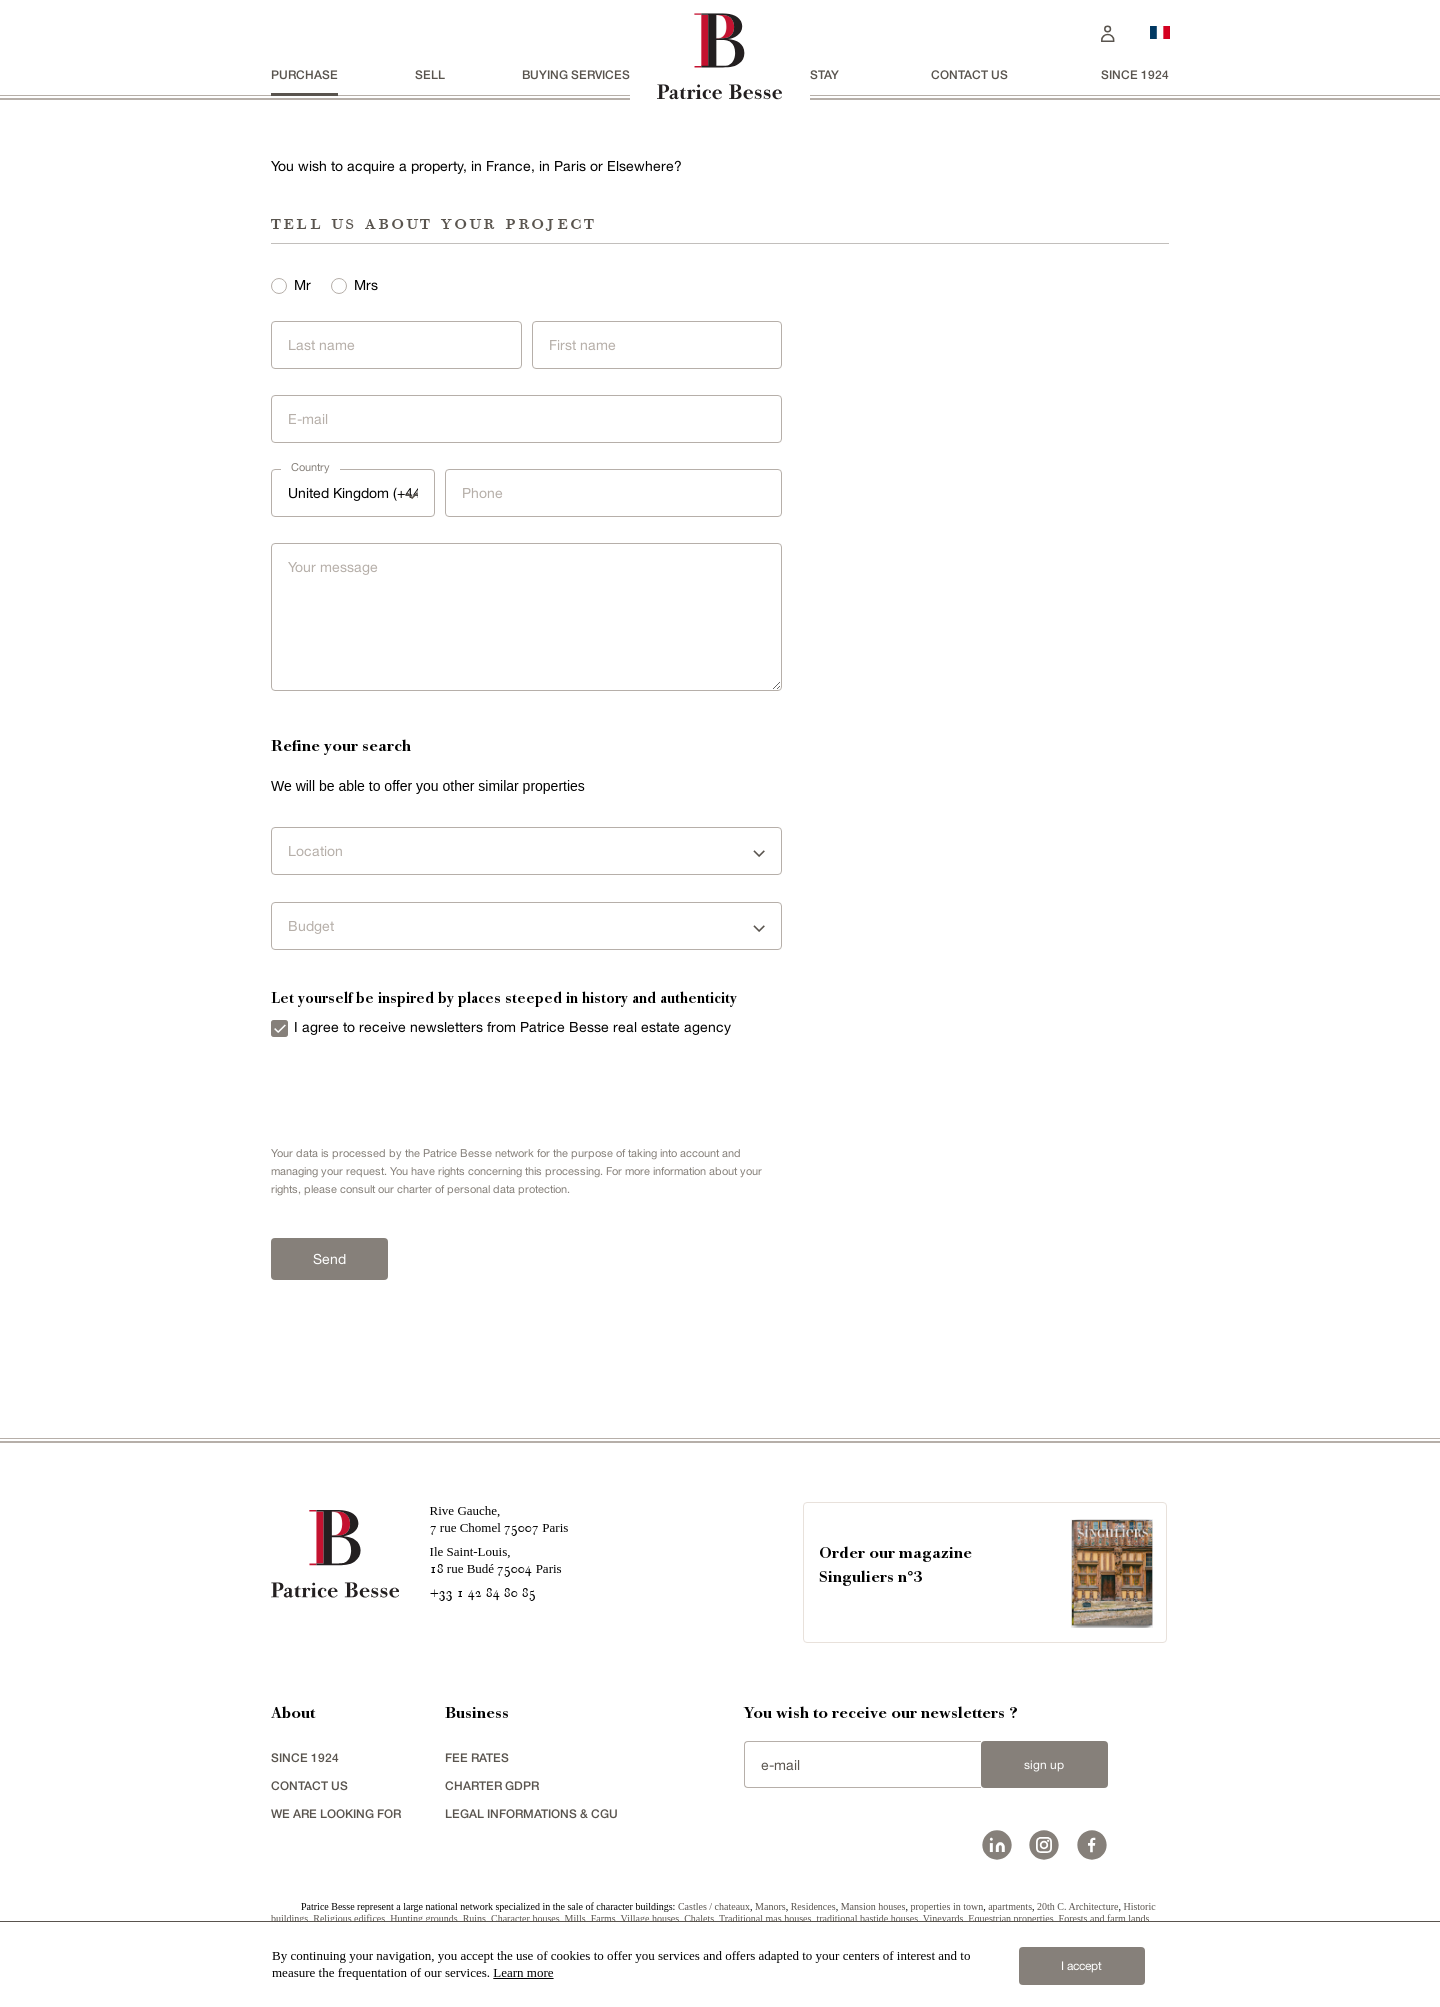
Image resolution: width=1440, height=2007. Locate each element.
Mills (575, 1918)
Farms (603, 1918)
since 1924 (1135, 74)
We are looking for (336, 1813)
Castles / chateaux (714, 1906)
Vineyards (943, 1918)
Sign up (1044, 1765)
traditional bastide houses (867, 1918)
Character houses (525, 1918)
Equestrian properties (1010, 1918)
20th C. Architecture (1077, 1906)
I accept (1081, 1966)
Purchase (304, 74)
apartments (1010, 1906)
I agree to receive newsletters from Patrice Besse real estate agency (512, 1027)
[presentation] (388, 1091)
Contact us (969, 74)
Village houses (650, 1918)
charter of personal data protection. (483, 1189)
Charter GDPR (492, 1785)
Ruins (474, 1918)
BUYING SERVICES (576, 74)
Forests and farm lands (1104, 1918)
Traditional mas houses (765, 1918)
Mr (302, 285)
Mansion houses (873, 1906)
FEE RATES (477, 1757)
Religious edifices (349, 1918)
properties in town (946, 1906)
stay (824, 74)
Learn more (523, 1972)
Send (329, 1259)
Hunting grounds (424, 1918)
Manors (770, 1906)
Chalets (699, 1918)
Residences (813, 1906)
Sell (430, 74)
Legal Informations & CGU (531, 1813)
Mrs (366, 285)
